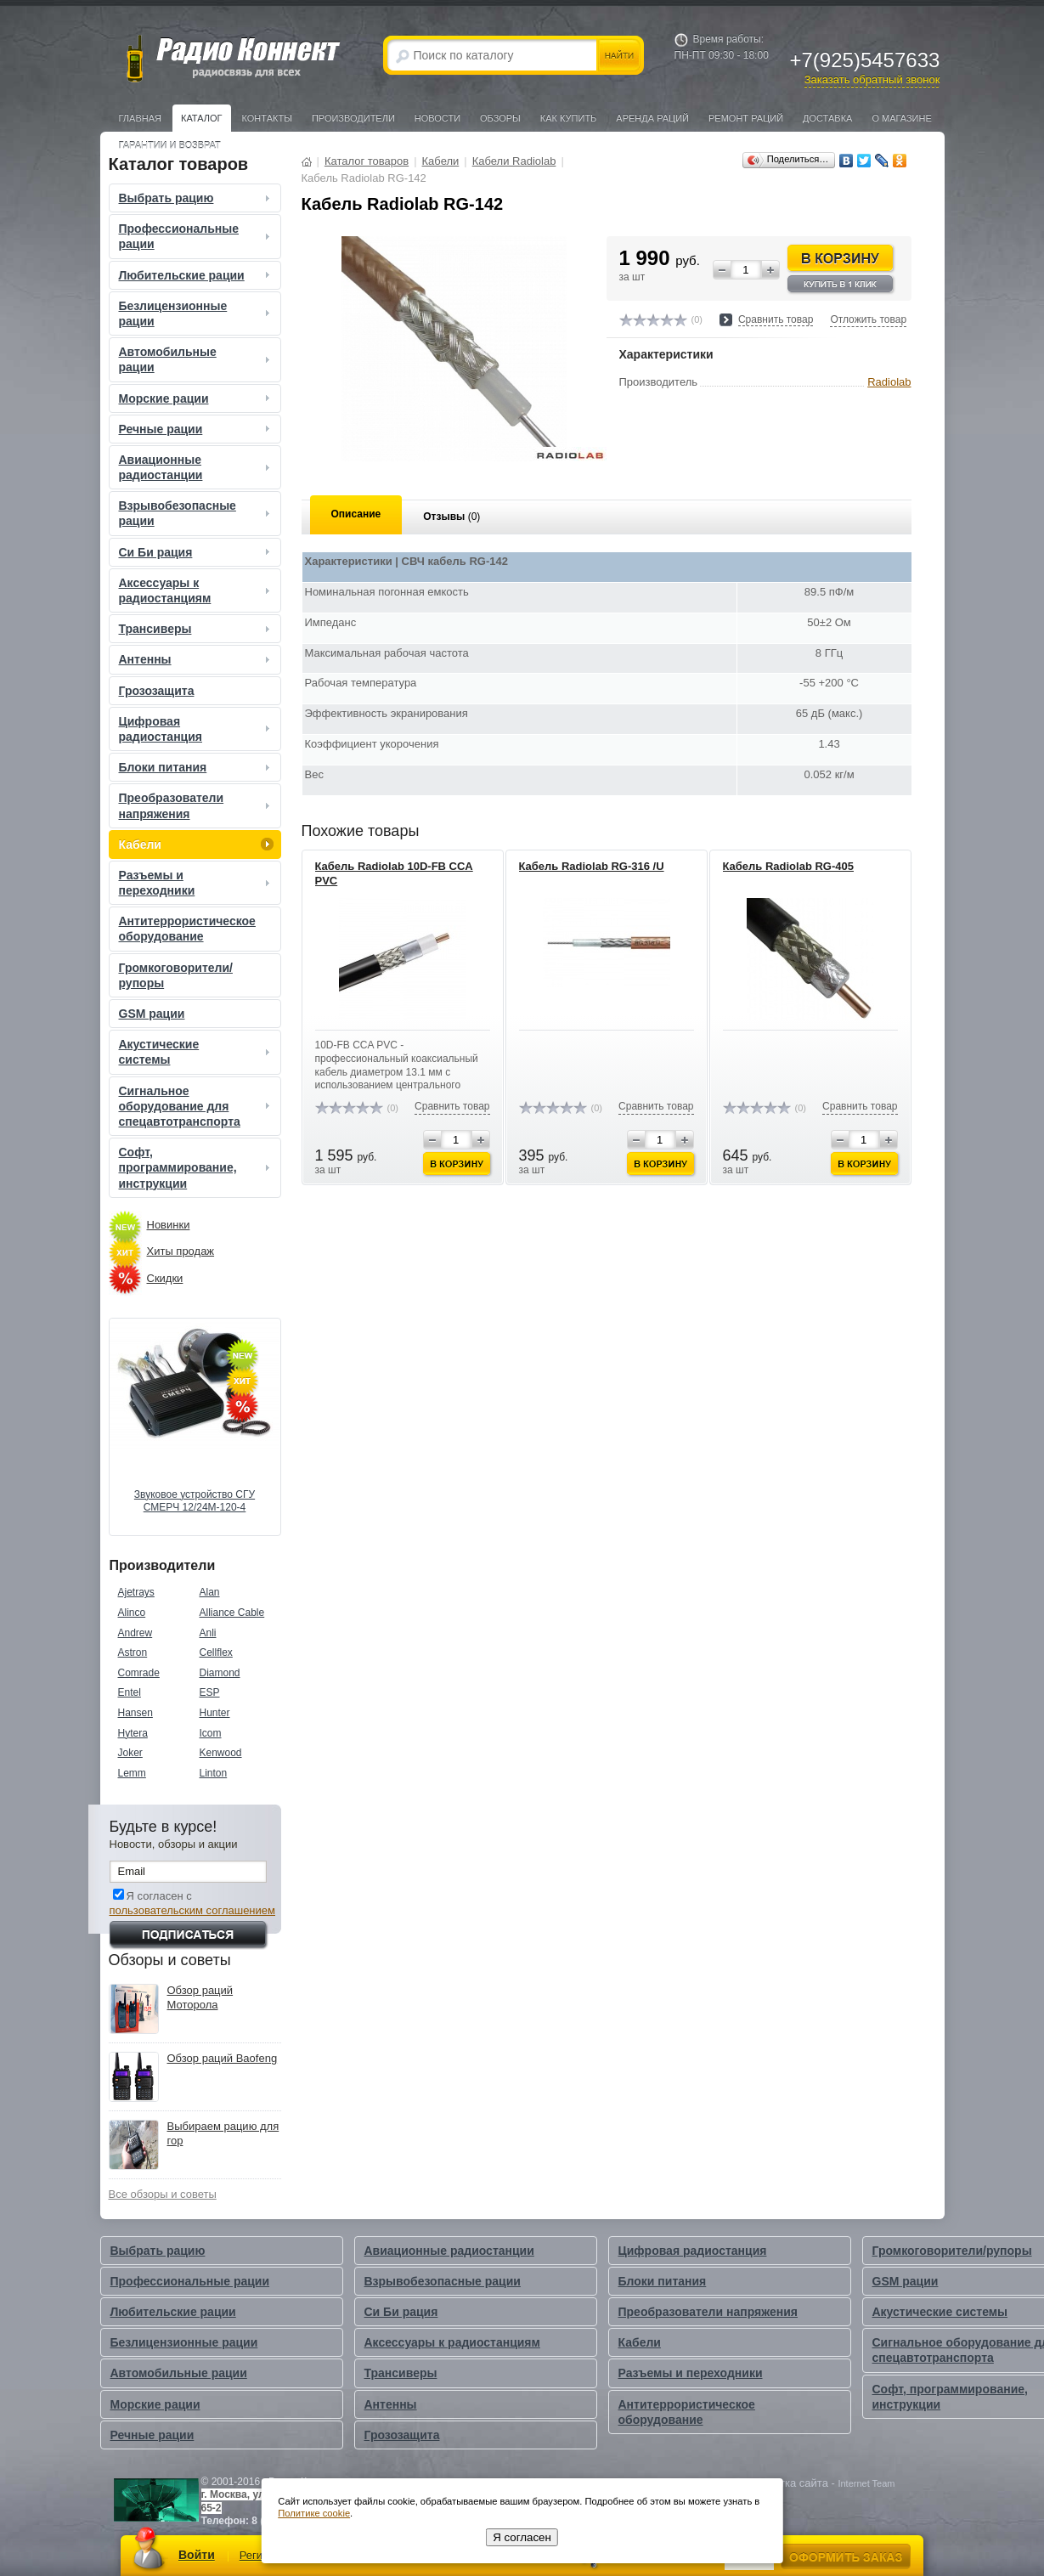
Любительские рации (196, 275)
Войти (196, 2555)
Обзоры (500, 118)
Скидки (165, 1278)
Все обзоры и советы (163, 2194)
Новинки (168, 1224)
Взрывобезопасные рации (196, 513)
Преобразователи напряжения (196, 805)
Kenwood (221, 1753)
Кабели (196, 844)
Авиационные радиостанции (196, 467)
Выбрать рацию (196, 198)
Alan (210, 1592)
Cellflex (216, 1652)
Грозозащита (157, 691)
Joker (130, 1753)
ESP (210, 1692)
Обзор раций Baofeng (222, 2058)
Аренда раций (652, 118)
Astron (133, 1652)
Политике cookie (314, 2513)
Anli (208, 1633)
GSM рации (152, 1013)
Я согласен (522, 2537)
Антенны (196, 659)
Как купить (568, 118)
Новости (437, 118)
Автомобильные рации (196, 359)
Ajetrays (136, 1592)
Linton (214, 1773)
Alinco (132, 1612)
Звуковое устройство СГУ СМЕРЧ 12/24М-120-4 (194, 1501)
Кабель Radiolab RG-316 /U (591, 866)
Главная (140, 118)
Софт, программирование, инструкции (196, 1167)
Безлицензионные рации (196, 313)
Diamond (220, 1673)
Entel (129, 1692)
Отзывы (451, 517)
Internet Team (866, 2483)
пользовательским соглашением (192, 1910)
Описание (356, 514)
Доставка (827, 118)
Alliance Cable (232, 1612)
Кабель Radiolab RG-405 (788, 866)
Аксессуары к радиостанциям (196, 590)
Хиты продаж (181, 1251)
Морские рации (196, 398)
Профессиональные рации (196, 236)
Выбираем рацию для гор (223, 2133)
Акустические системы (196, 1051)
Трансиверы (196, 629)
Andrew (135, 1633)
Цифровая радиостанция (196, 729)
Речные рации (196, 429)
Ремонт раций (745, 118)
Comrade (139, 1673)
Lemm (132, 1773)
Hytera (133, 1733)
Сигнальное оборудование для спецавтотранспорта (196, 1106)
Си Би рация (196, 552)
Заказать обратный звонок (872, 79)
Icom (211, 1733)
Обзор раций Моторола (200, 1997)
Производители (353, 118)
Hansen (135, 1713)
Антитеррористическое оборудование (187, 928)
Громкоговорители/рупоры (176, 975)
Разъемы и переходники (196, 882)
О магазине (901, 118)
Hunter (215, 1713)
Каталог (202, 118)
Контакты (267, 118)
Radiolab (889, 382)
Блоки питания (196, 767)
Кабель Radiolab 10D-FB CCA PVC (394, 873)
